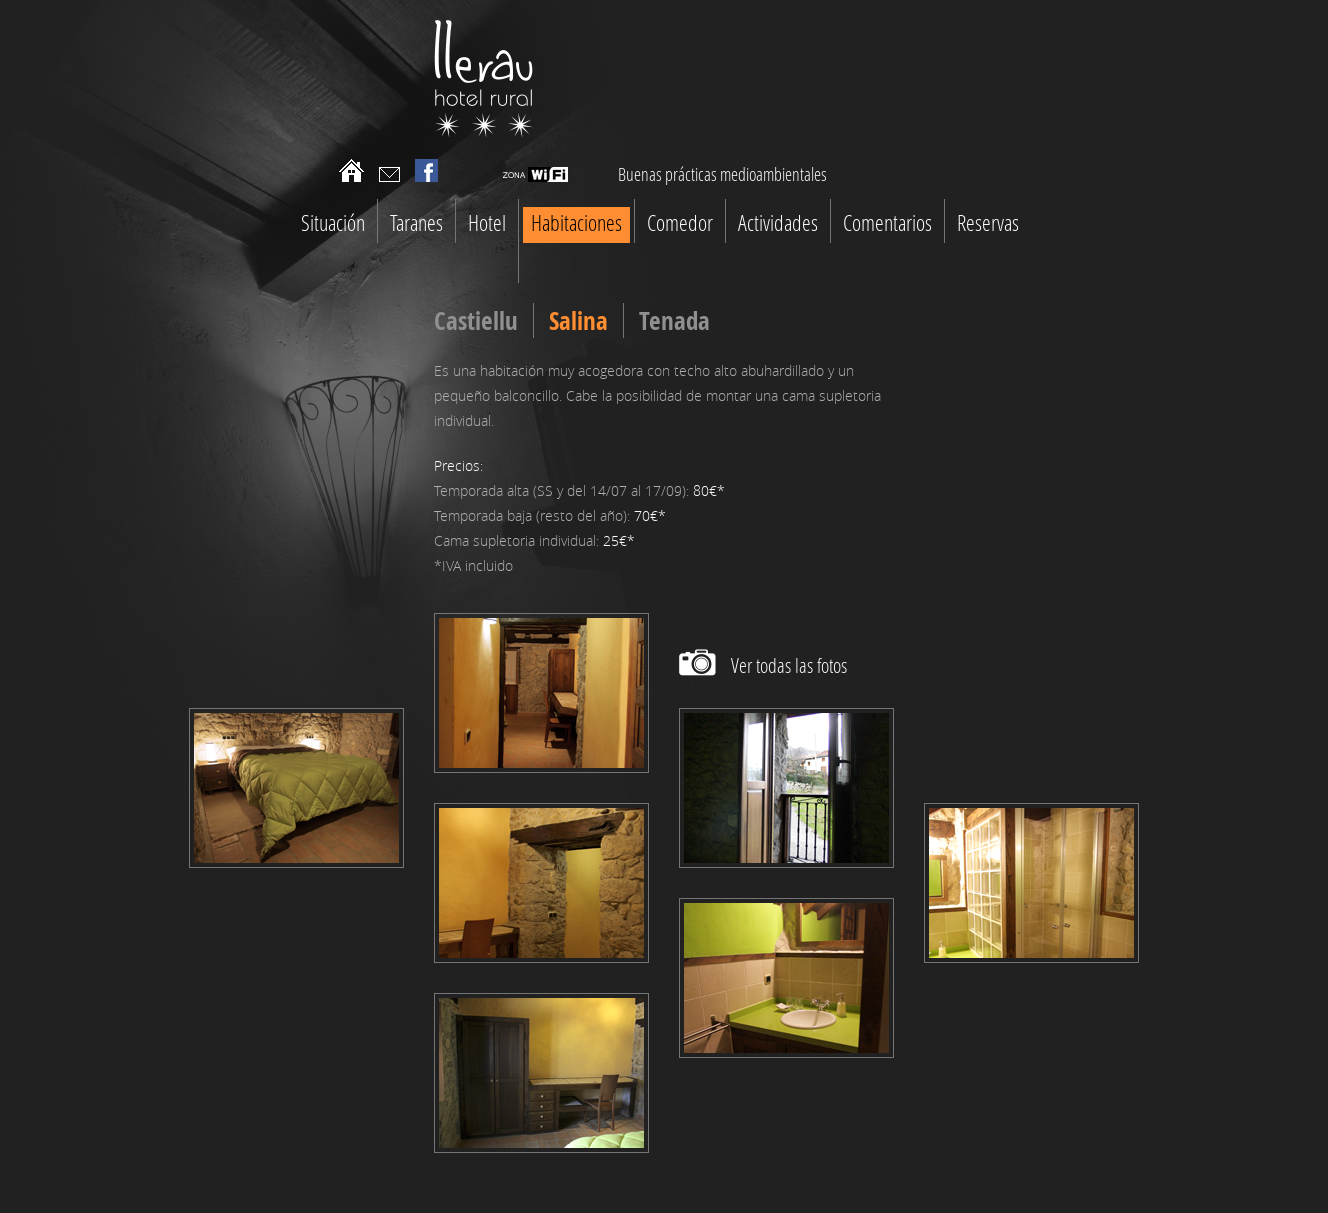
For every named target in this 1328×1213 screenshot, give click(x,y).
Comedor (680, 222)
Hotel (487, 222)
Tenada (674, 320)
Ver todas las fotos (789, 665)
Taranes (416, 222)
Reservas (988, 222)
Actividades (778, 222)
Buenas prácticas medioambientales (722, 174)
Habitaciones (576, 222)
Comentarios (887, 222)
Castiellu (476, 320)
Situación (333, 222)
